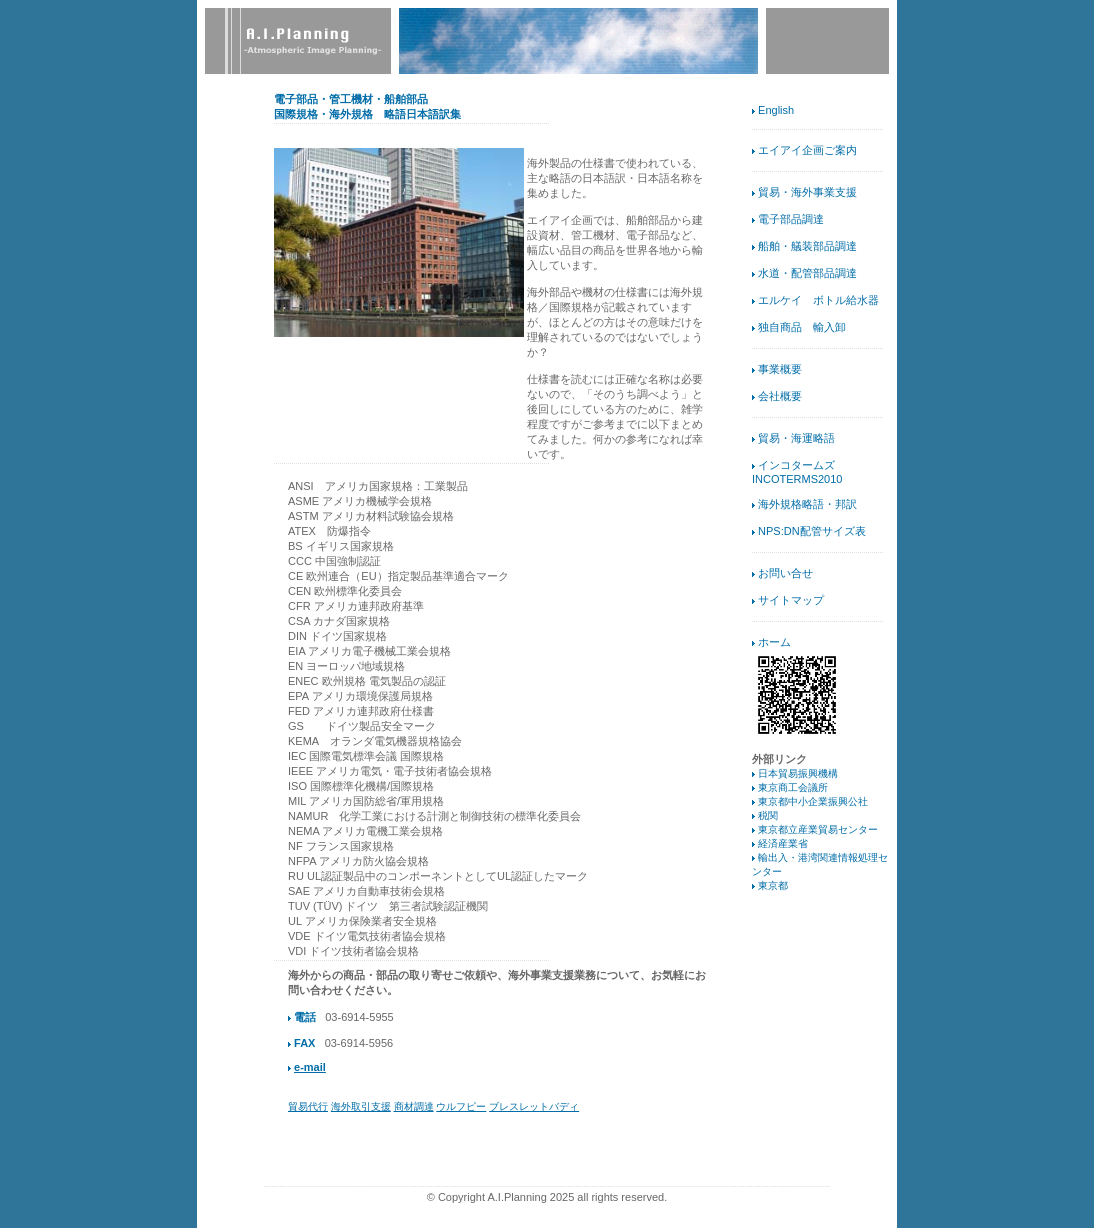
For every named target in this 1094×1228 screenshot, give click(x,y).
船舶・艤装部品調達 (807, 246)
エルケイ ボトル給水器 (818, 300)
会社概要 (780, 396)
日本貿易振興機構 (798, 773)
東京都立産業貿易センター (818, 829)
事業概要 (780, 369)
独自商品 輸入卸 (802, 327)
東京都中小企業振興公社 (813, 801)
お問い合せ (785, 573)
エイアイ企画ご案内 (807, 150)
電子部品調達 (791, 219)
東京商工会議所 (793, 787)
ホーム (774, 642)
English (776, 110)
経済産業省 (783, 843)
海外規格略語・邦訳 (807, 504)
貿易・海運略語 (796, 438)
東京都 (773, 885)
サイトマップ (791, 600)
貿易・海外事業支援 (807, 192)
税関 (768, 815)
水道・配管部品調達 (807, 273)
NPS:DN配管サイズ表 (812, 531)
